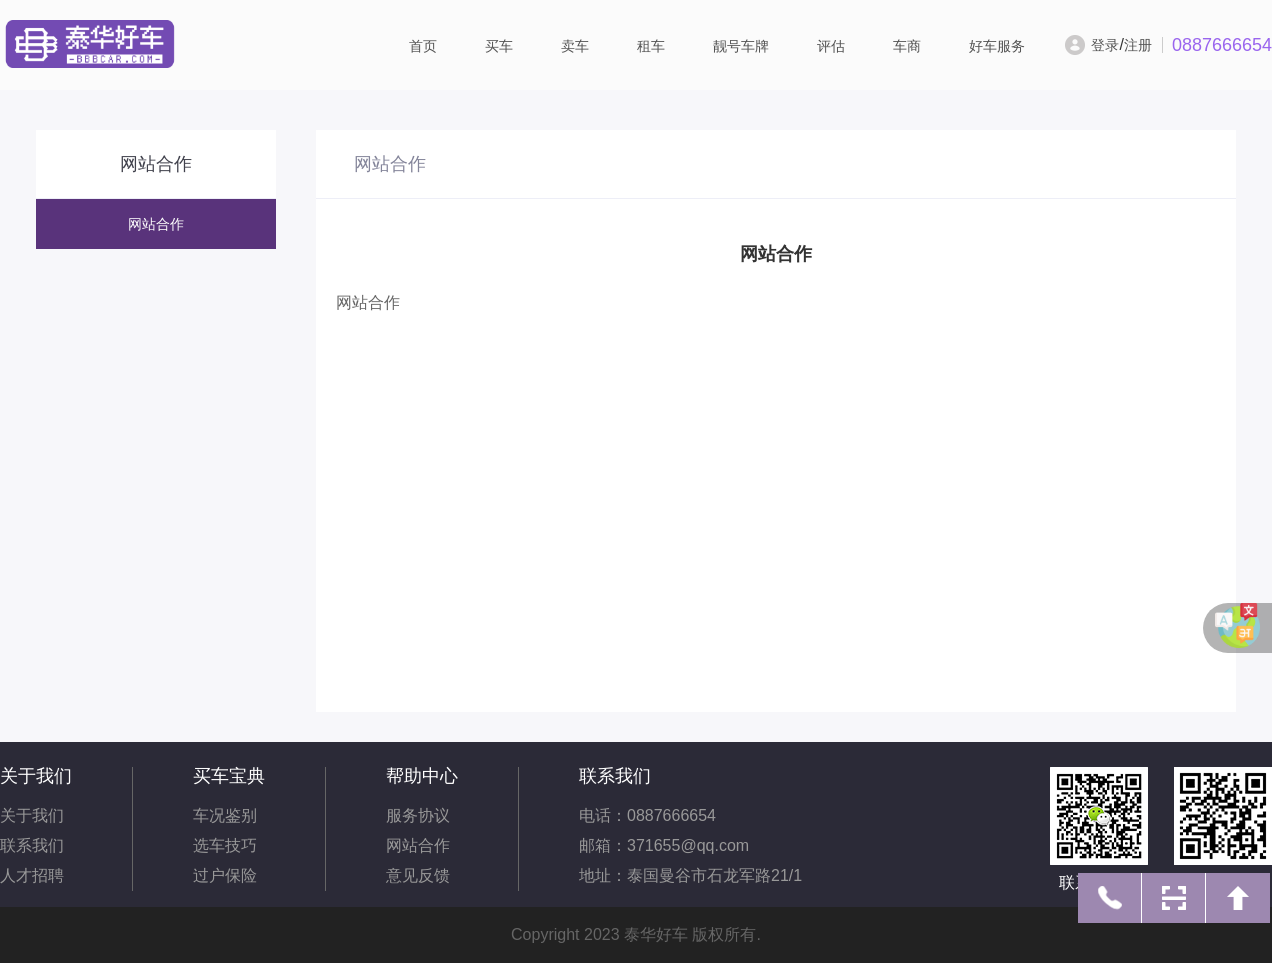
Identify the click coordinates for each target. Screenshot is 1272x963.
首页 (423, 46)
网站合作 (156, 224)
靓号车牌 (741, 46)
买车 (499, 46)
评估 (831, 46)
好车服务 (997, 46)
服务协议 (418, 815)
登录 (1105, 45)
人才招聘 (32, 875)
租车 (651, 46)
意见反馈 (418, 875)
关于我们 (32, 815)
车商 (907, 46)
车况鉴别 (225, 815)
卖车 (575, 46)
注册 (1138, 45)
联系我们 (32, 845)
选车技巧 (225, 845)
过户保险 (225, 875)
